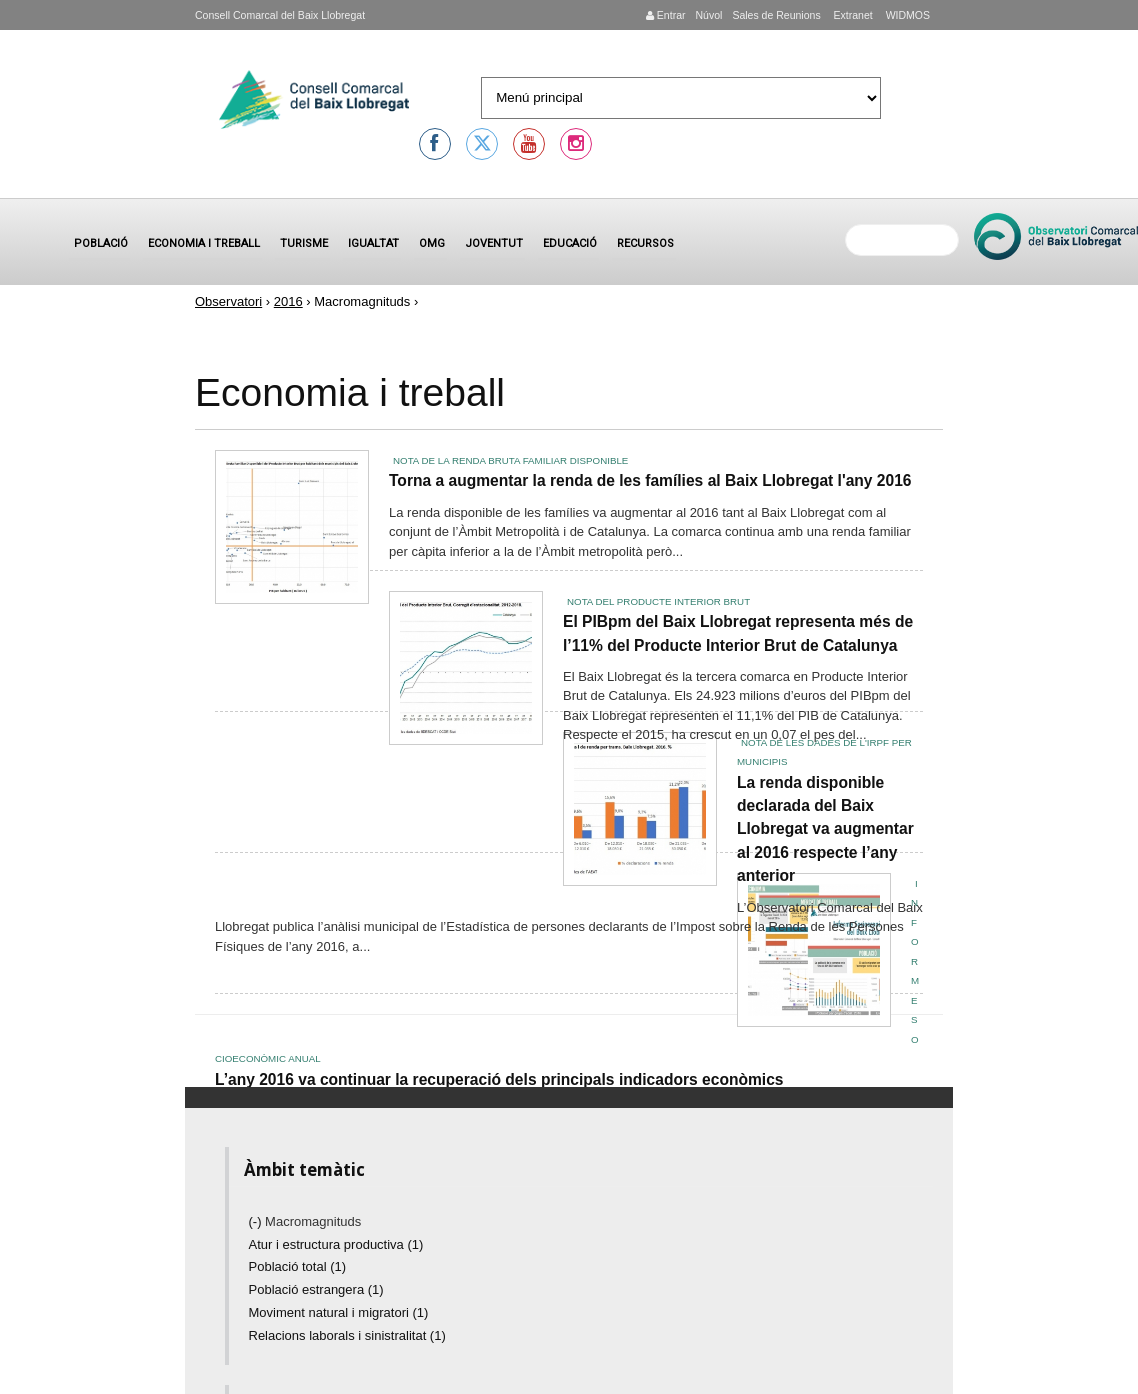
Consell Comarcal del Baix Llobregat (280, 15)
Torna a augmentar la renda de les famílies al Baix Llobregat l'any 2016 (650, 480)
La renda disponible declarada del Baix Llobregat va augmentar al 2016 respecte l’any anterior (825, 829)
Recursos (645, 243)
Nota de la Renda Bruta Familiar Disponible (510, 460)
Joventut (494, 243)
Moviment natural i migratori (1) (339, 1312)
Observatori (228, 301)
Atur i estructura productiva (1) (336, 1244)
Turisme (304, 243)
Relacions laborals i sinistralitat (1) (347, 1335)
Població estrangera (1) (316, 1289)
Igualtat (373, 243)
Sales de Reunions (776, 15)
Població (101, 243)
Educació (570, 243)
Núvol (708, 15)
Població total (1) (298, 1266)
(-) (257, 1221)
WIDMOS (906, 15)
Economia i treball (204, 243)
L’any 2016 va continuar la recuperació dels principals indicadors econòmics (499, 1079)
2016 (288, 301)
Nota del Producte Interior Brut (658, 601)
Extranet (852, 15)
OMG (432, 243)
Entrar (666, 15)
